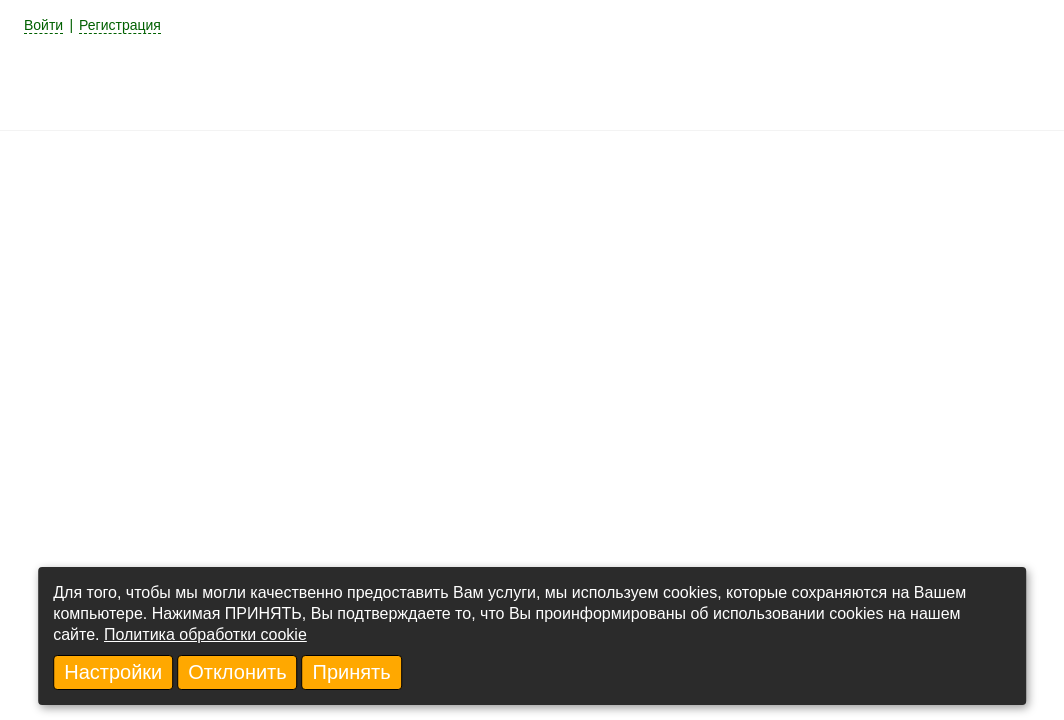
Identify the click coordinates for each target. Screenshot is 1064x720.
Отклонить (237, 672)
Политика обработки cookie (205, 634)
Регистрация (120, 25)
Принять (352, 672)
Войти (43, 25)
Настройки (113, 672)
